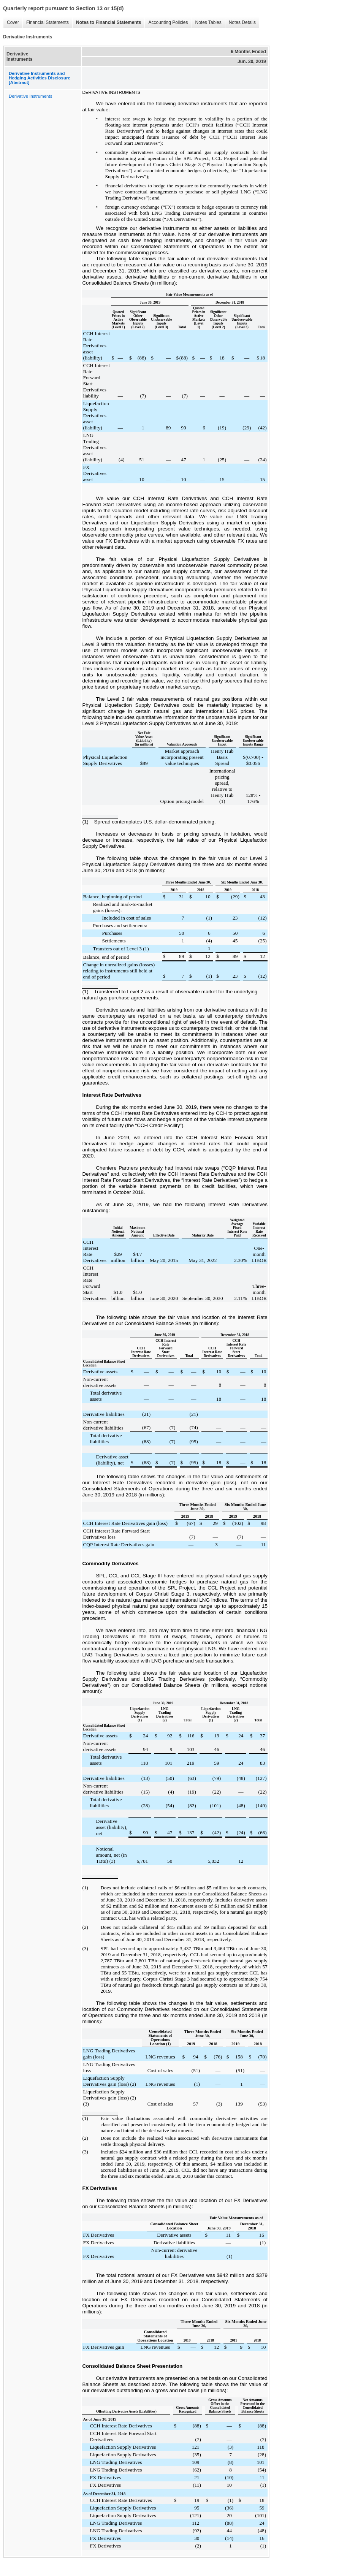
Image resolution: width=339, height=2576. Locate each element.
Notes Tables (208, 22)
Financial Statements (47, 22)
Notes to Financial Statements (108, 22)
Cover (13, 22)
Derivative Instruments (30, 96)
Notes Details (242, 22)
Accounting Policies (168, 22)
